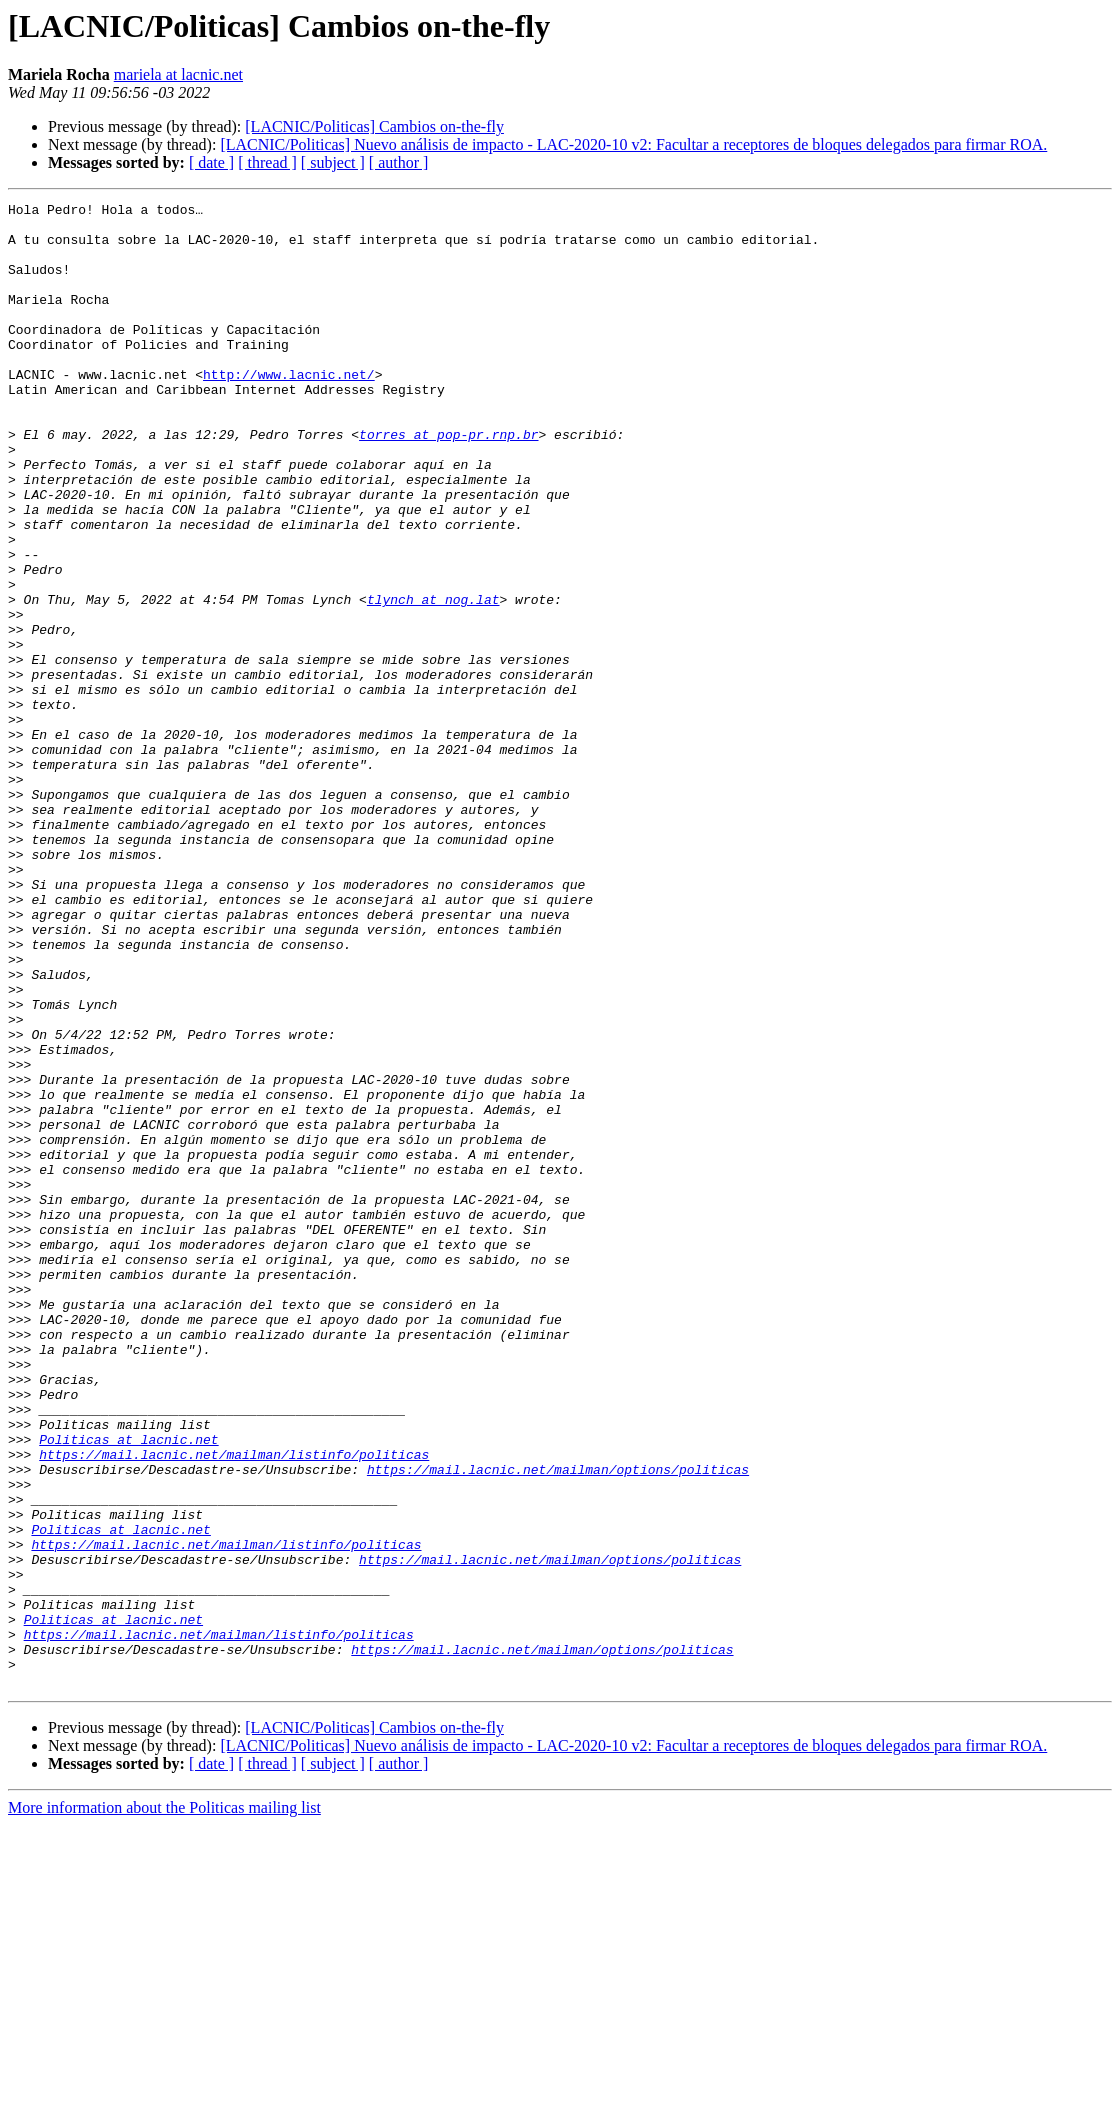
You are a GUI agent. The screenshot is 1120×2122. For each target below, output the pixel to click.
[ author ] (399, 162)
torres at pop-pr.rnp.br (448, 482)
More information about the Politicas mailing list (164, 2104)
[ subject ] (333, 162)
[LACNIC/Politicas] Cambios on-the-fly (374, 126)
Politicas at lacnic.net (128, 1688)
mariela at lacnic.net (178, 74)
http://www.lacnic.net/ (289, 410)
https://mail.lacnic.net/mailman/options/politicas (558, 1724)
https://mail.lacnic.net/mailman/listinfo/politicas (234, 1706)
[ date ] (211, 162)
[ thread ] (267, 162)
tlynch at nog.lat (433, 680)
